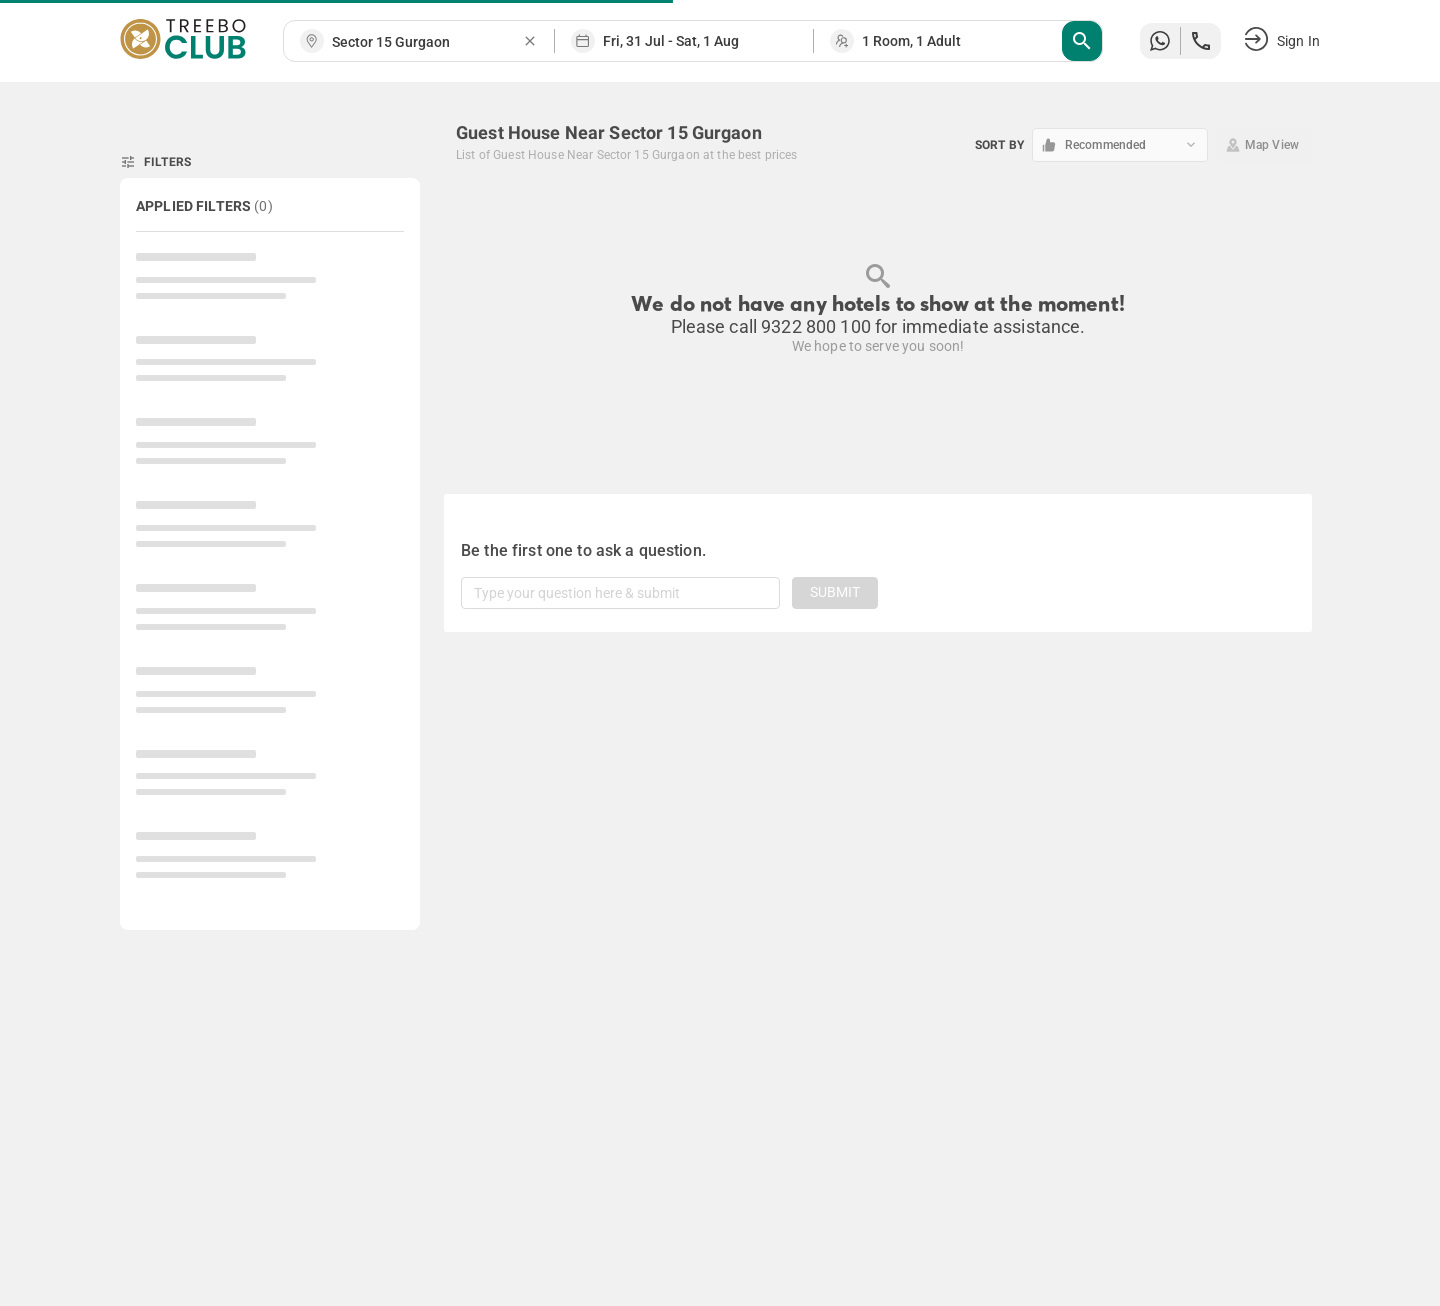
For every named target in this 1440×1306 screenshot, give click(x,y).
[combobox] (427, 42)
